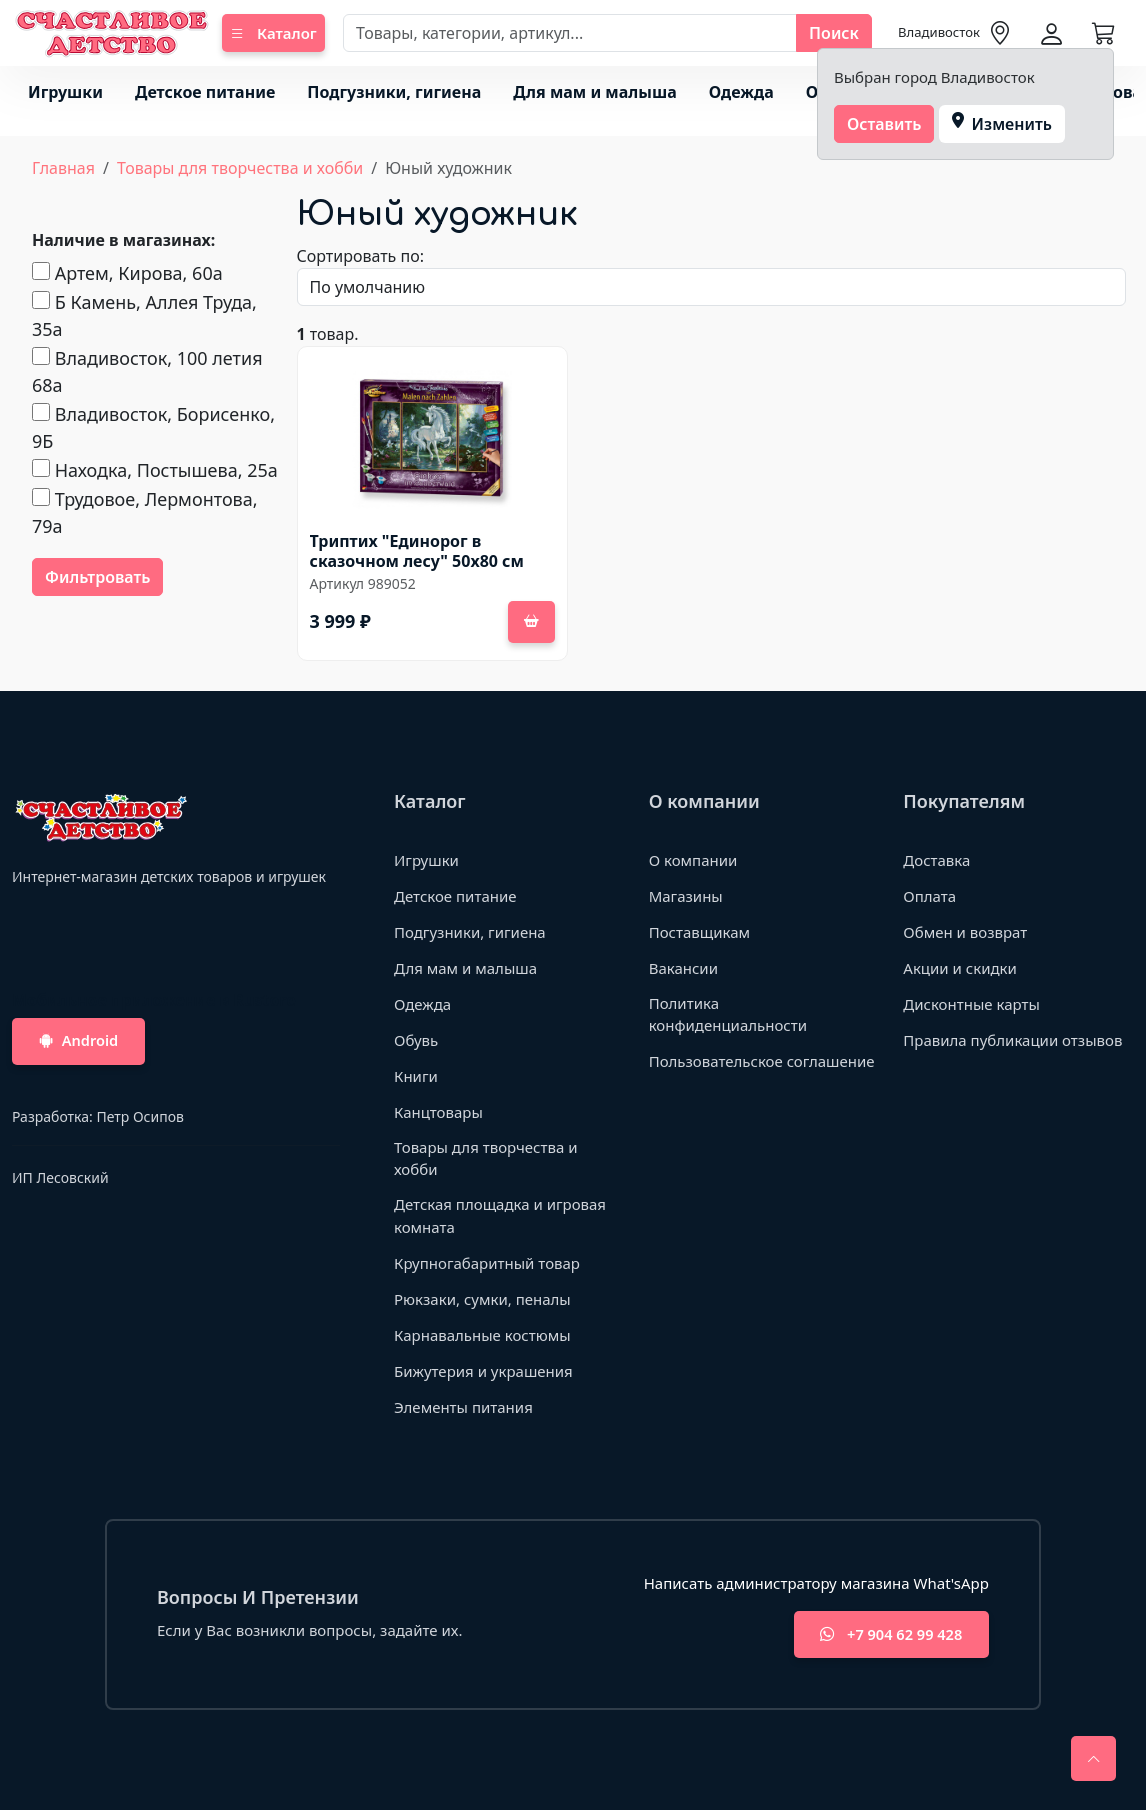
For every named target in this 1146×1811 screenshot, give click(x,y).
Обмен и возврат (965, 932)
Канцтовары (438, 1112)
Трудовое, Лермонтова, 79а (145, 512)
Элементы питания (463, 1407)
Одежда (741, 92)
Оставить (884, 124)
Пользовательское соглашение (762, 1061)
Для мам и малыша (594, 92)
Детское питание (205, 92)
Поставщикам (699, 932)
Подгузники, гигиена (394, 92)
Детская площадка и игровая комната (500, 1215)
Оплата (929, 896)
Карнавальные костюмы (482, 1335)
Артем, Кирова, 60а (127, 273)
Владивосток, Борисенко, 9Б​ (153, 427)
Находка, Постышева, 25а (155, 470)
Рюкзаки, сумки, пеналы (482, 1299)
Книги (416, 1076)
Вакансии (683, 968)
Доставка (936, 860)
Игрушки (65, 92)
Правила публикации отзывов (1012, 1040)
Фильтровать (97, 577)
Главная (63, 168)
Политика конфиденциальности (728, 1014)
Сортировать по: (361, 256)
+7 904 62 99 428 (886, 1635)
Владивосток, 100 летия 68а (147, 371)
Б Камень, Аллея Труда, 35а (144, 315)
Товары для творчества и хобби (240, 168)
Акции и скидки (960, 968)
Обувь (416, 1040)
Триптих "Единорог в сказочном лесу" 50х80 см (417, 551)
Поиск (834, 33)
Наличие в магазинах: (123, 240)
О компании (693, 860)
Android (82, 1042)
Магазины (686, 896)
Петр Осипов (139, 1117)
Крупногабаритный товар (487, 1263)
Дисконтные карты (971, 1004)
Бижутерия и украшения (483, 1371)
